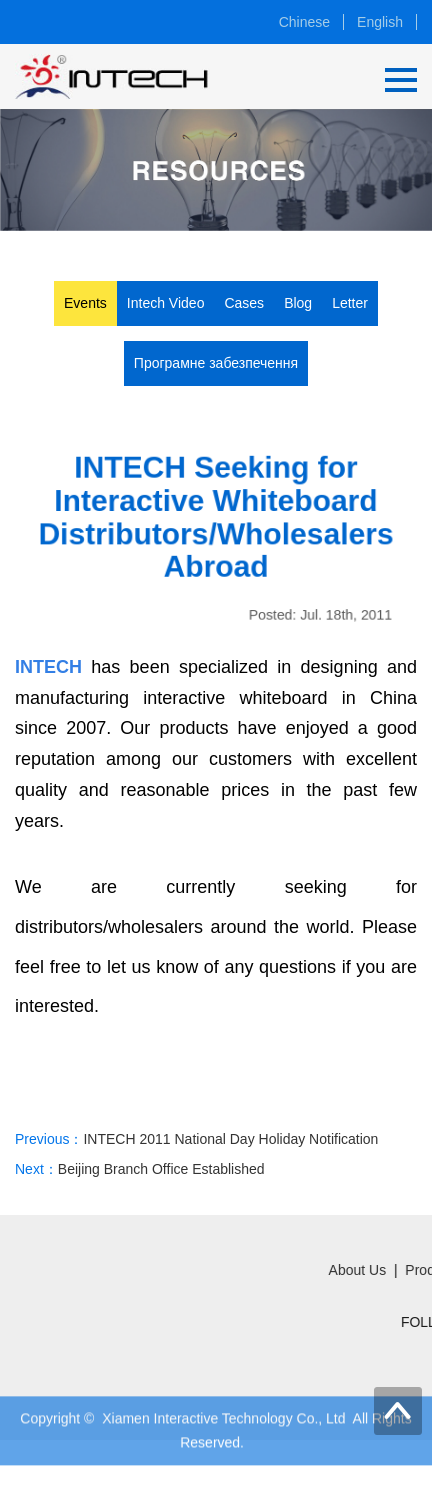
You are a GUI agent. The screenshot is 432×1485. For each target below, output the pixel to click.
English (380, 22)
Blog (298, 303)
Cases (244, 303)
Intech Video (166, 303)
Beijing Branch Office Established (161, 1173)
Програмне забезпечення (216, 363)
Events (85, 303)
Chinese (304, 22)
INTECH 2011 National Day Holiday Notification (230, 1142)
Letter (350, 303)
